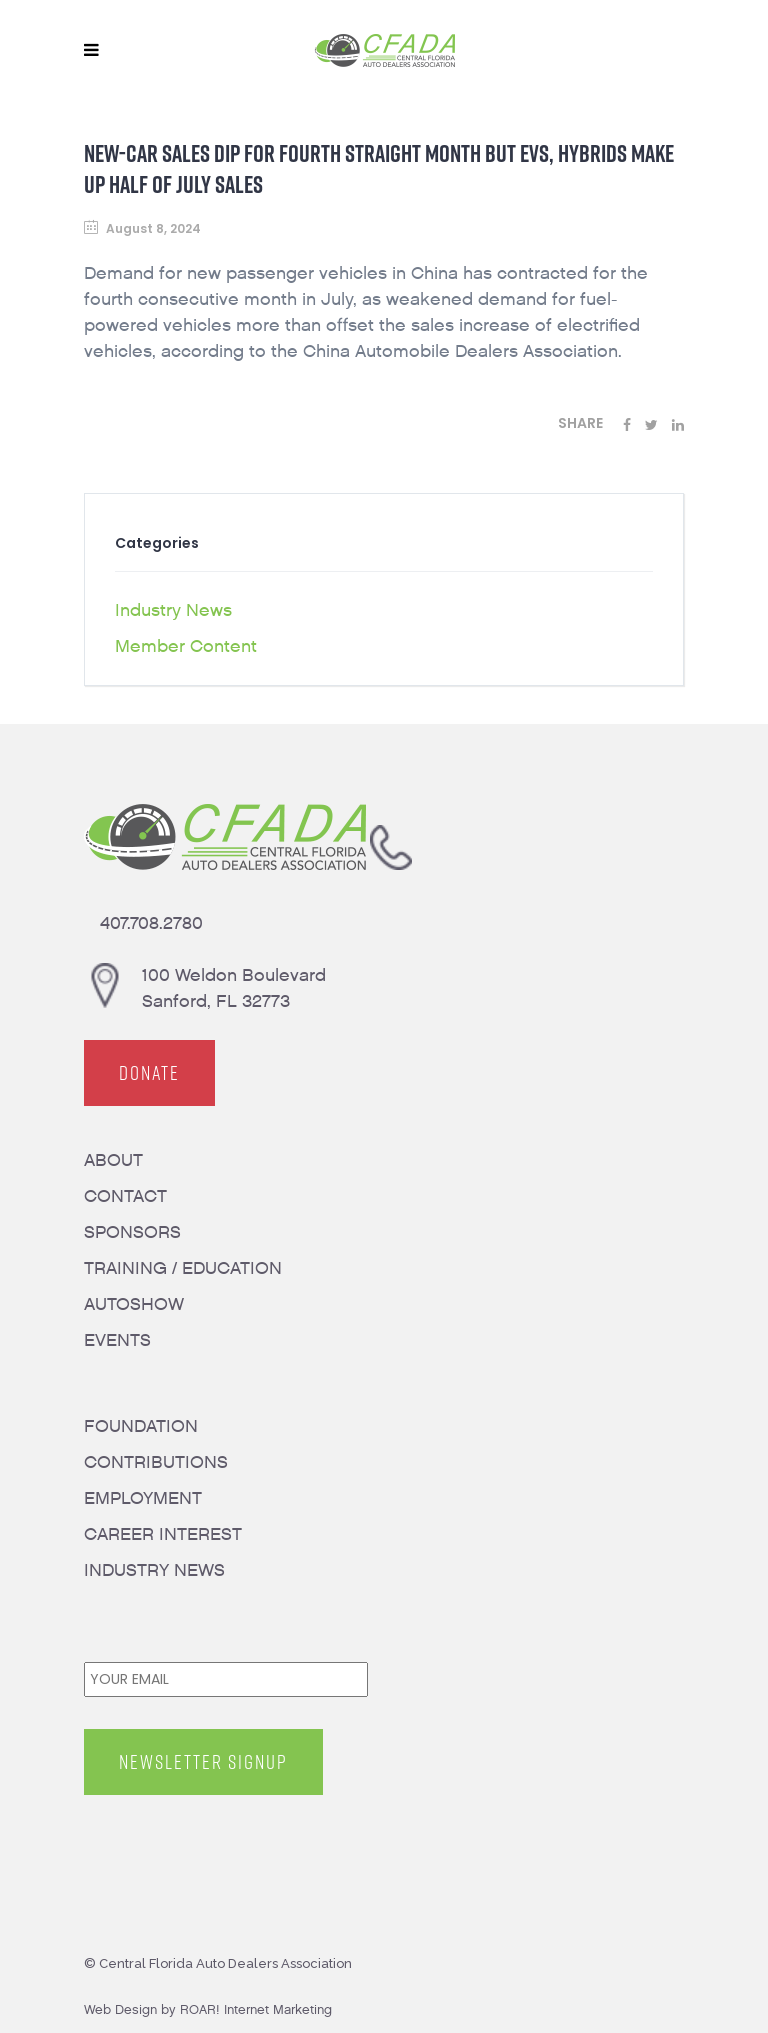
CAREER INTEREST (163, 1534)
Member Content (186, 646)
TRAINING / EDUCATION (183, 1268)
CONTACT (125, 1196)
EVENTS (117, 1340)
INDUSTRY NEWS (154, 1570)
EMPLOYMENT (143, 1498)
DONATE (149, 1073)
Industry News (173, 610)
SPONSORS (132, 1232)
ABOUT (113, 1160)
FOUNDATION (141, 1426)
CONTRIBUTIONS (156, 1462)
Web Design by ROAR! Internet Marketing (208, 2009)
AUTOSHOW (134, 1304)
